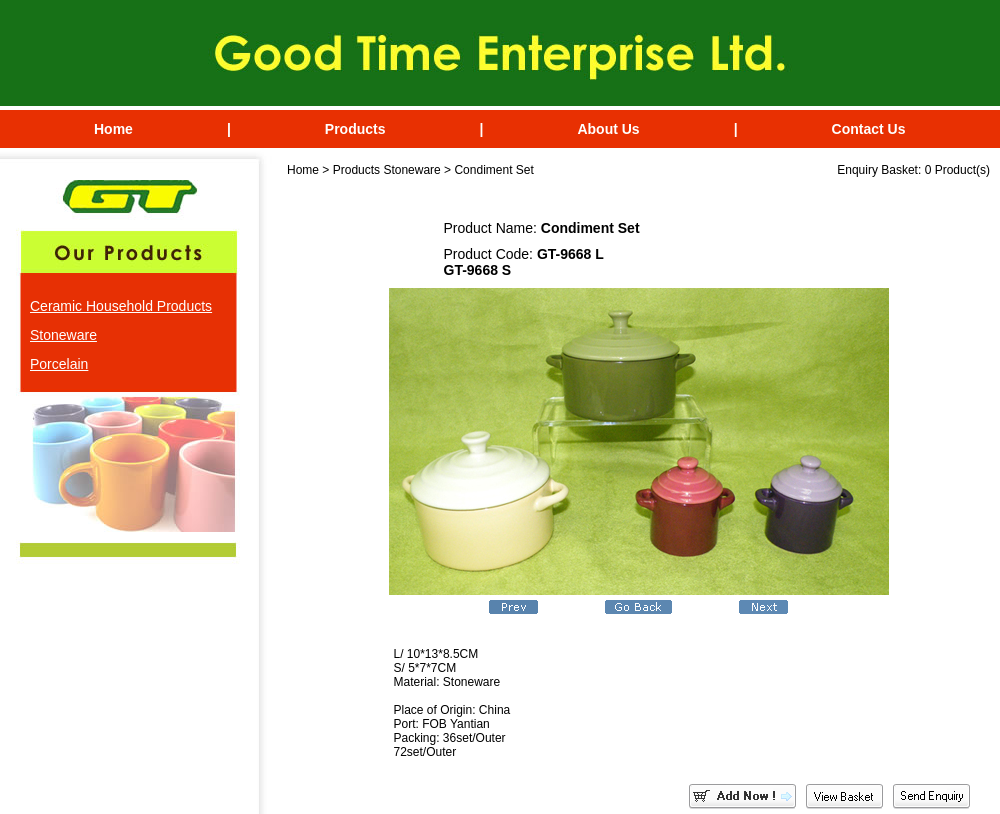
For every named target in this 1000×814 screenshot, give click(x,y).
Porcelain (59, 364)
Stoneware (63, 335)
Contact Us (869, 129)
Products (355, 129)
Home (113, 129)
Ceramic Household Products (121, 306)
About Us (608, 129)
